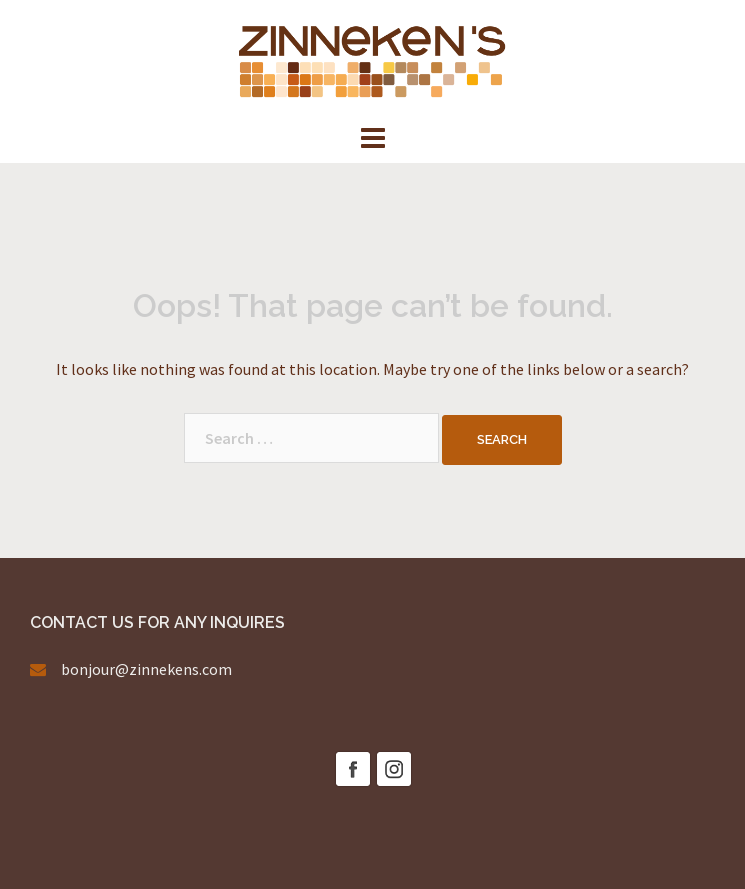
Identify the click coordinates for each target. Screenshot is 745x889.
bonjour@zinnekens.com (146, 669)
